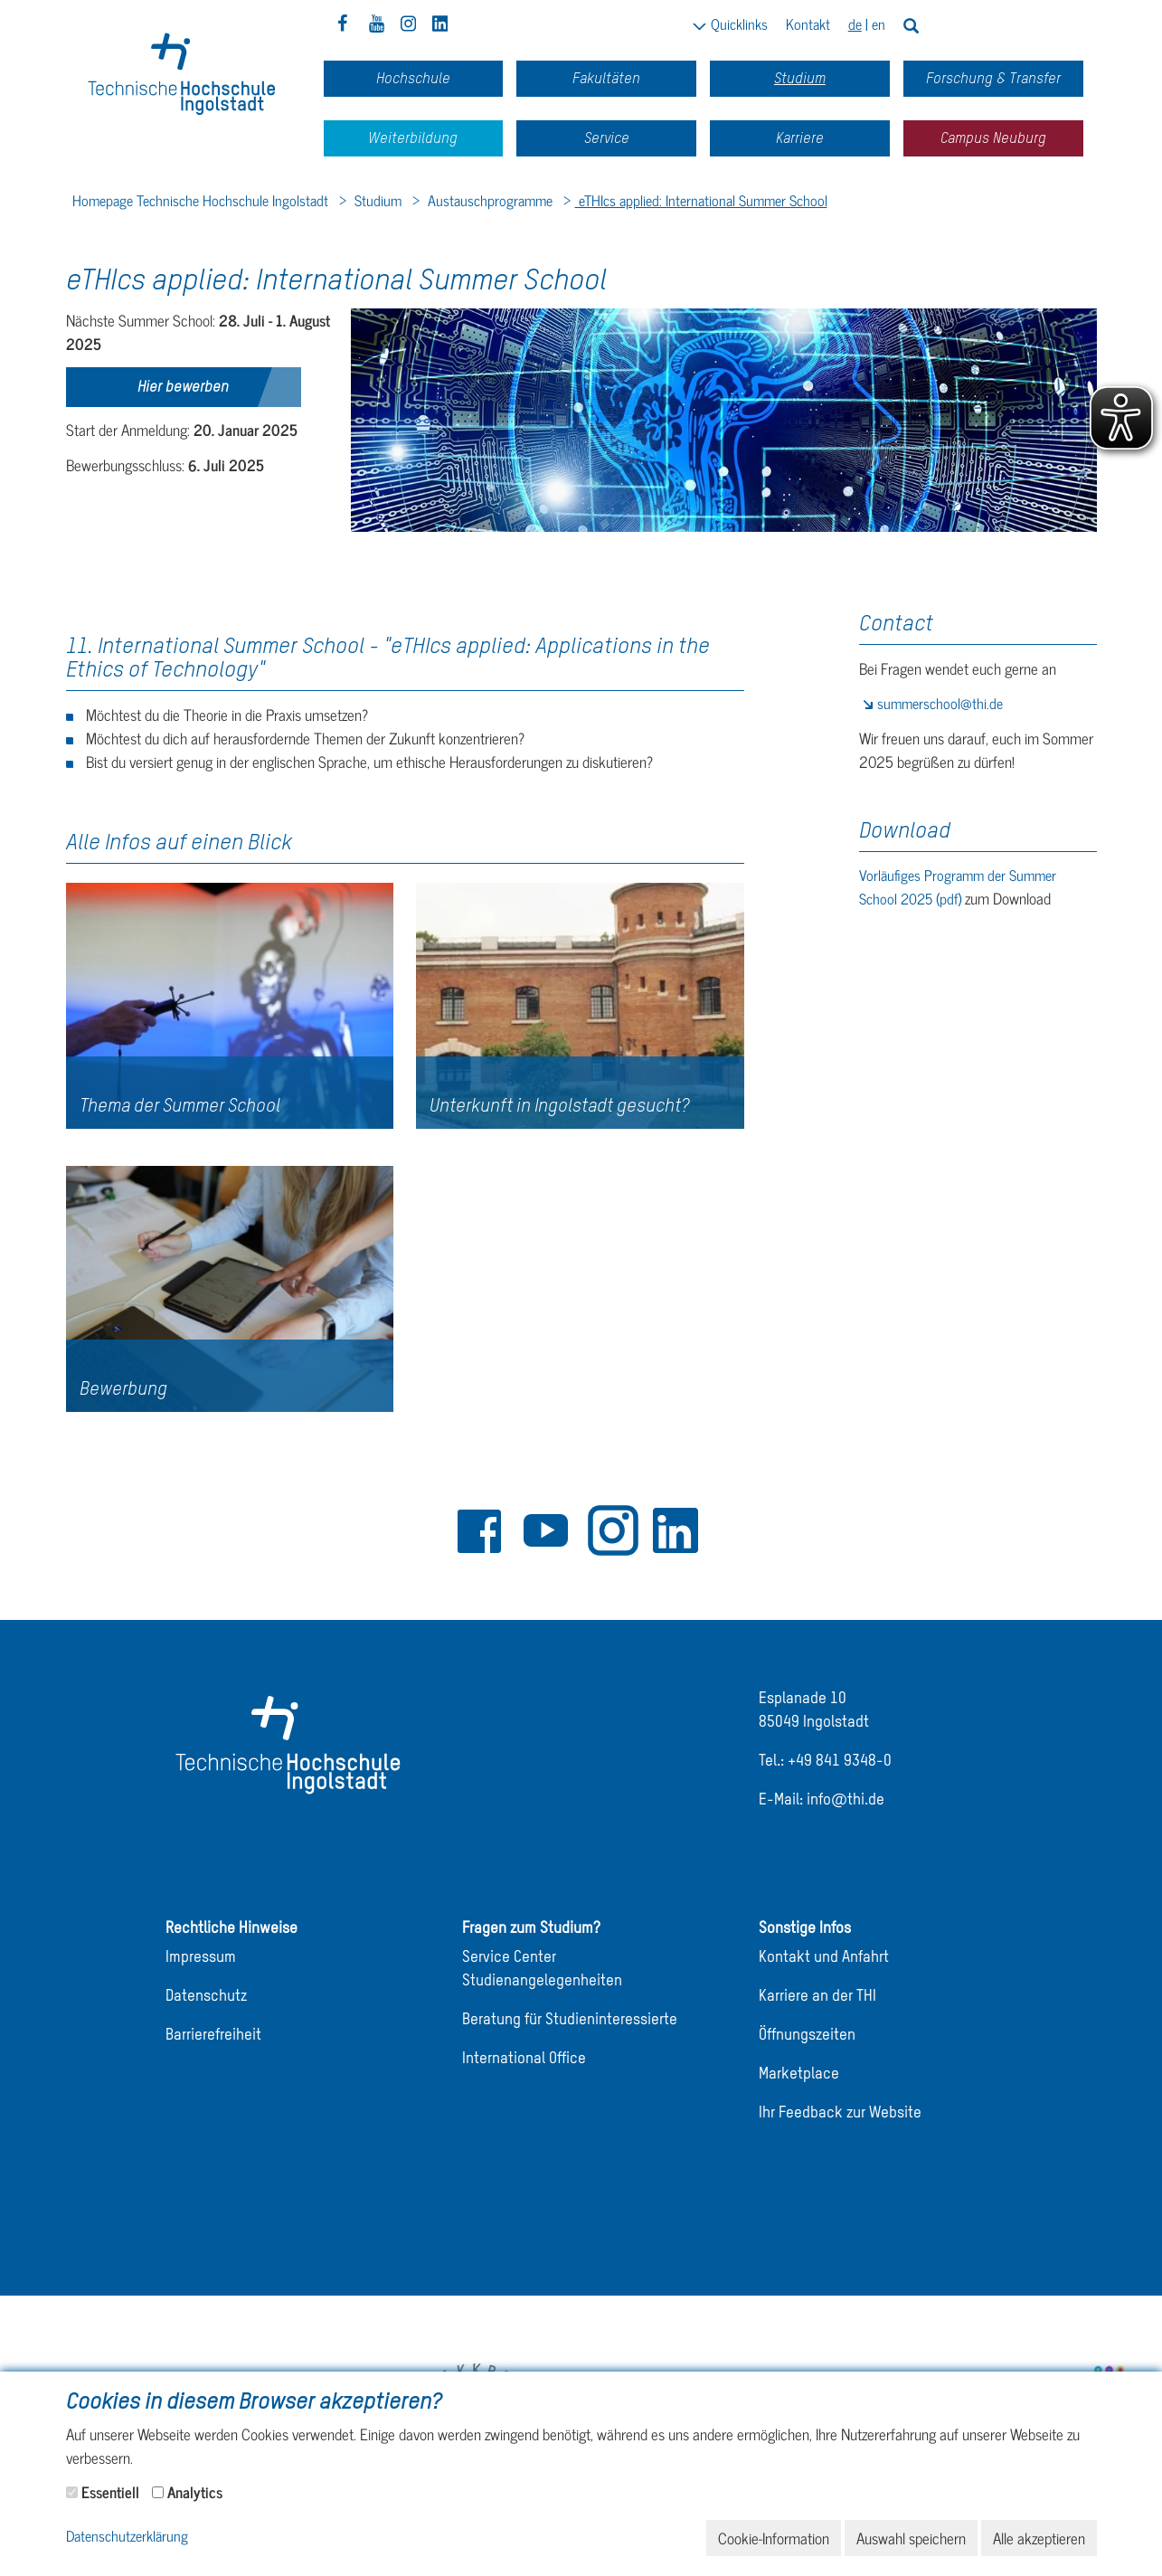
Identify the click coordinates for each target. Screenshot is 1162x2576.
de (855, 23)
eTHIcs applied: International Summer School (701, 200)
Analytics (194, 2492)
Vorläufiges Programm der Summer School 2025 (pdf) (957, 886)
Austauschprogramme (488, 200)
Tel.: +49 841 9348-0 (825, 1761)
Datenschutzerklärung (127, 2536)
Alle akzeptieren (1039, 2538)
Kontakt (808, 23)
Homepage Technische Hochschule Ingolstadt (200, 200)
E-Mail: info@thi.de (821, 1800)
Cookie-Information (773, 2538)
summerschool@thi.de (940, 703)
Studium (376, 200)
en (878, 23)
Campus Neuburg (993, 138)
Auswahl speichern (911, 2538)
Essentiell (110, 2492)
